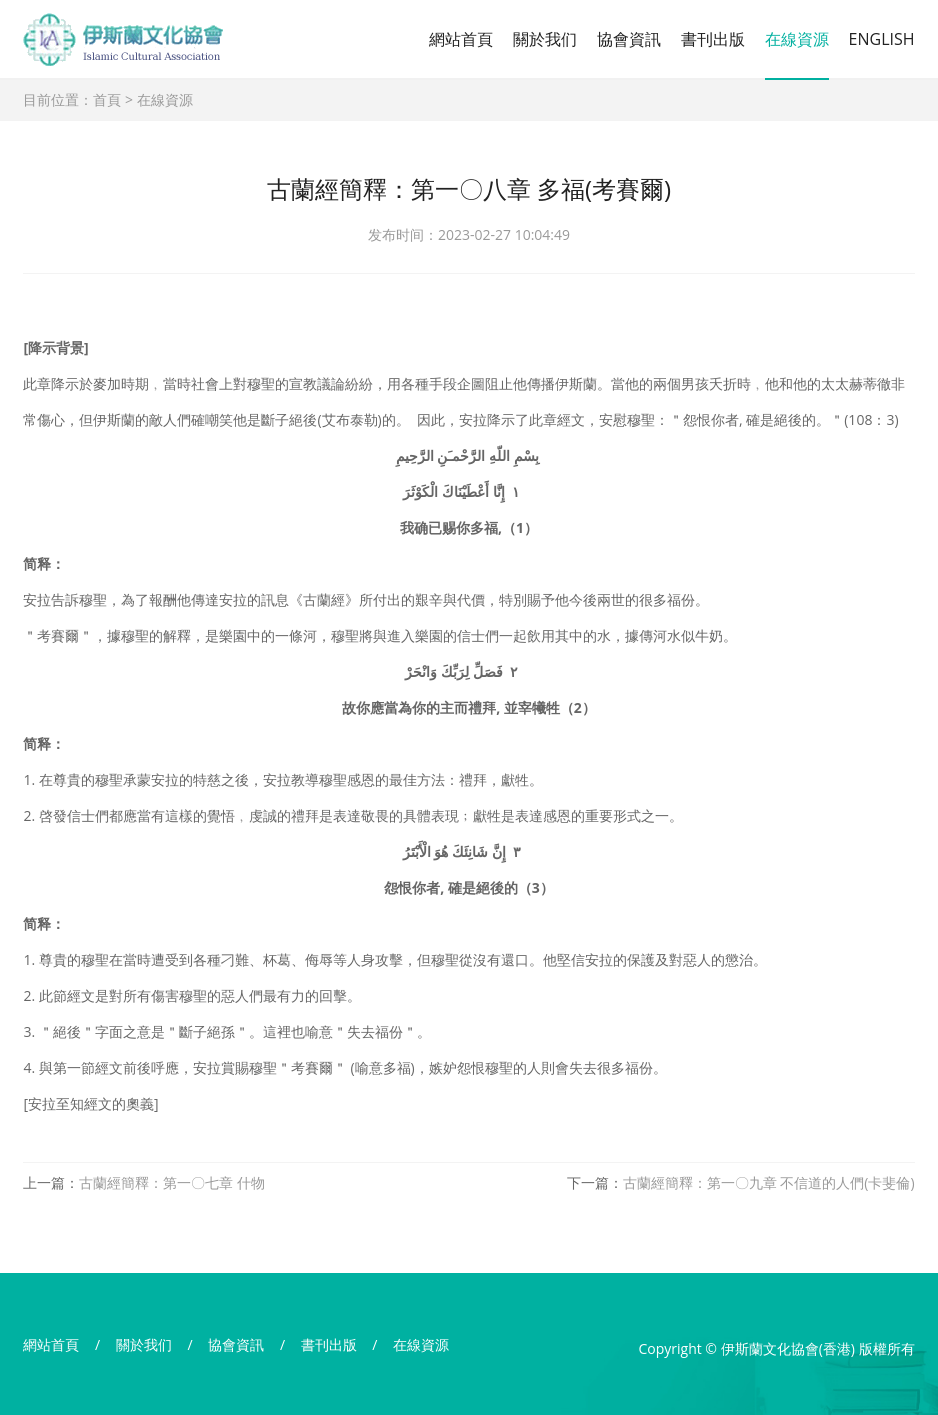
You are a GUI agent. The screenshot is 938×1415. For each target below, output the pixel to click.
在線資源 (797, 39)
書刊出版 (713, 39)
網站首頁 (461, 39)
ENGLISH (882, 39)
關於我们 (545, 39)
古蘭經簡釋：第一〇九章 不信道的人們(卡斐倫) (769, 1182)
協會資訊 (629, 39)
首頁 (107, 99)
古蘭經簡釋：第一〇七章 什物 (172, 1182)
